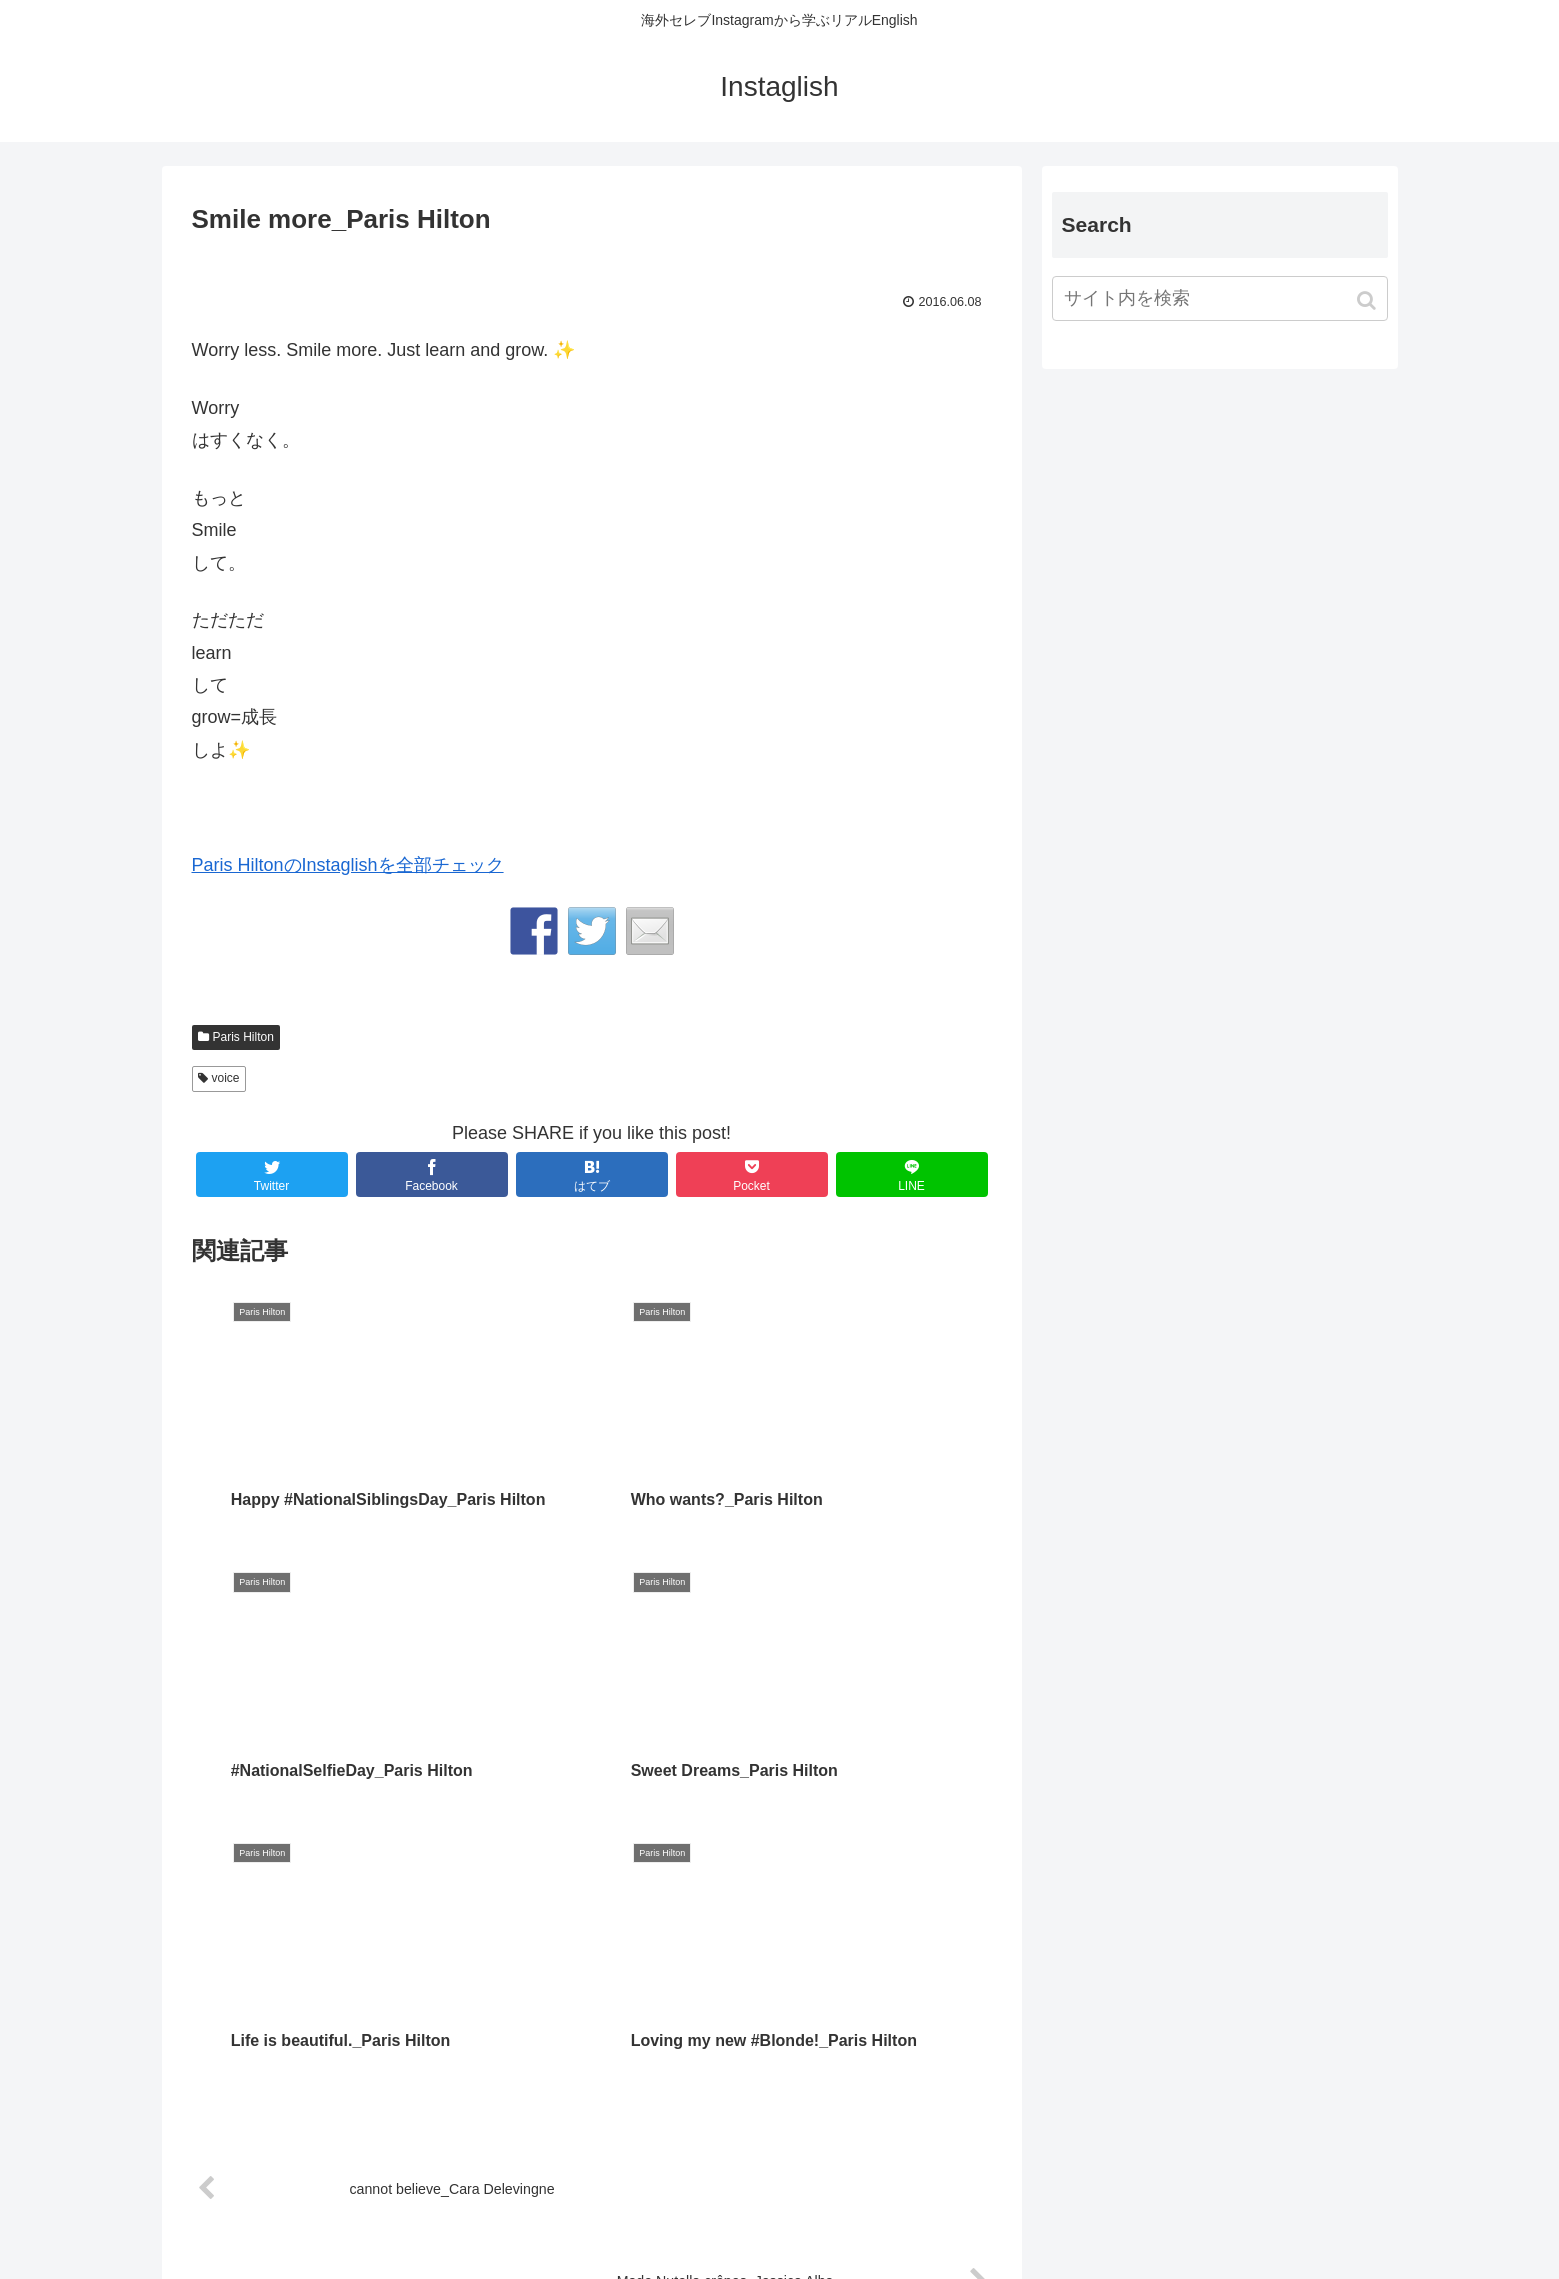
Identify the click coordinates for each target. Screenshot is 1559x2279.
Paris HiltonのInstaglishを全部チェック (348, 865)
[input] (1220, 298)
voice (226, 1078)
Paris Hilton (243, 1037)
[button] (1368, 300)
